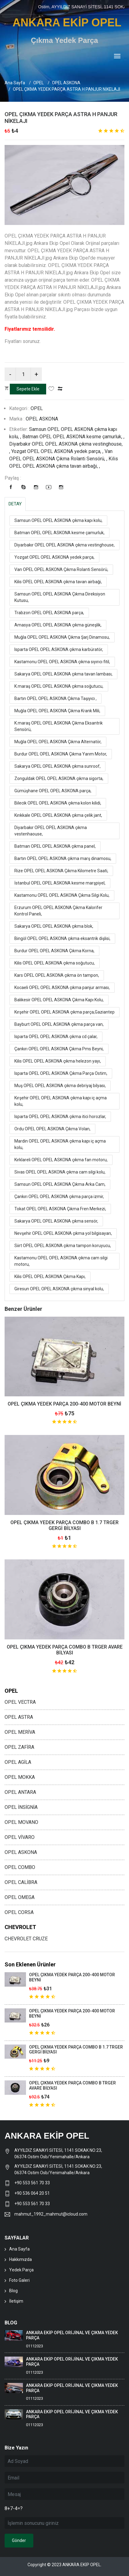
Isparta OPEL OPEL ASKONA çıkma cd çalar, (56, 1036)
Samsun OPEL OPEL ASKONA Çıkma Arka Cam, (59, 1184)
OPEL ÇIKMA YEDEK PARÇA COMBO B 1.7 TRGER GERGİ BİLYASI (64, 1525)
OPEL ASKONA (66, 82)
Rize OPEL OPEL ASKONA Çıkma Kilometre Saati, (61, 870)
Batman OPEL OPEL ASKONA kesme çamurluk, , (73, 436)
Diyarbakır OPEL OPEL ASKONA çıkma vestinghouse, (64, 544)
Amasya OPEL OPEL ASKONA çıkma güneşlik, (57, 624)
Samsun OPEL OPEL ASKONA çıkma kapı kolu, (58, 520)
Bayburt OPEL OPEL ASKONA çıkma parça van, (59, 1024)
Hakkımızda (20, 2259)
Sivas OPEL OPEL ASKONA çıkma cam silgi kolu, (59, 1172)
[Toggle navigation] (117, 57)
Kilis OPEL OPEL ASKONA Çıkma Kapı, (50, 1276)
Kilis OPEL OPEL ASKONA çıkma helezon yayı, (57, 1061)
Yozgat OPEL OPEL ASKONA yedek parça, (54, 557)
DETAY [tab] (15, 504)
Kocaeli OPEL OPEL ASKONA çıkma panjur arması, (62, 987)
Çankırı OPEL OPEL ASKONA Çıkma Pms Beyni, (59, 1048)
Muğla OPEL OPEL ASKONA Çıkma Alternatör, (57, 741)
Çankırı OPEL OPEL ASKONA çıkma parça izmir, (59, 1196)
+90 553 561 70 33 (32, 2182)
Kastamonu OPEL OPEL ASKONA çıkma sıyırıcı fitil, (62, 661)
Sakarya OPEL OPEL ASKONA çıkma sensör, (56, 1221)
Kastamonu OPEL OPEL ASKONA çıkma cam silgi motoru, (61, 1261)
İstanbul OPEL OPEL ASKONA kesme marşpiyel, (59, 883)
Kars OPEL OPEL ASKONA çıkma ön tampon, (56, 975)
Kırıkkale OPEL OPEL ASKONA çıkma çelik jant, (58, 815)
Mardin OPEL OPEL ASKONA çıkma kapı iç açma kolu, (60, 1144)
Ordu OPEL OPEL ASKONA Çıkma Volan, (52, 1128)
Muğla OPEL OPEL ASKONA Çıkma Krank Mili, (57, 710)
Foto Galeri (19, 2280)
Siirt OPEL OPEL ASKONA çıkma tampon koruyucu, (62, 1245)
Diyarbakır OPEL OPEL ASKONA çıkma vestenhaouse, (50, 830)
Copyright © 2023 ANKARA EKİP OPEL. (64, 2564)
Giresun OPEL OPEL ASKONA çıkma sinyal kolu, (59, 1288)
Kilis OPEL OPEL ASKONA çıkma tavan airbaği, (58, 581)
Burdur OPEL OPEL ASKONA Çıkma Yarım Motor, (60, 753)
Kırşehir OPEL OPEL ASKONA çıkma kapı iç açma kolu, (60, 1101)
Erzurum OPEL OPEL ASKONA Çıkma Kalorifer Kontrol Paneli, (58, 910)
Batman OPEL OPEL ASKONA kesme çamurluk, (59, 532)
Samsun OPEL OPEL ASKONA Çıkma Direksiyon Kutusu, (59, 597)
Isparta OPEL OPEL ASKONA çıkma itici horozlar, (60, 1116)
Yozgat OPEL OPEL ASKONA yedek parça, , (58, 451)
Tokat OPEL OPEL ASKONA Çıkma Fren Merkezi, (60, 1208)
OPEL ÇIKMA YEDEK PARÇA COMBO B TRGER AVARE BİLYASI (65, 1650)
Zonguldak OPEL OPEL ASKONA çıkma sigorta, (58, 778)
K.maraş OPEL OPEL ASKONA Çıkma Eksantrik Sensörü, (58, 726)
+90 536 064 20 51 (32, 2193)
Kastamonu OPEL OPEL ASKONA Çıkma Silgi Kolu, (61, 895)
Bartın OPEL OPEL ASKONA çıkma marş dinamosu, (62, 858)
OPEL (38, 82)
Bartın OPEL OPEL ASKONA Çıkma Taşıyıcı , (55, 698)
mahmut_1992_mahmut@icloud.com (50, 2214)
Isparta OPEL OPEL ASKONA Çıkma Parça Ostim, (60, 1073)
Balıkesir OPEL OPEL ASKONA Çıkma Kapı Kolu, (59, 999)
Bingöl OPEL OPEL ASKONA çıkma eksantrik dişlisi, (62, 938)
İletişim (16, 2301)
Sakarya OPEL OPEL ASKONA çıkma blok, (53, 926)
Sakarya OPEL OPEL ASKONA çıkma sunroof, (57, 766)
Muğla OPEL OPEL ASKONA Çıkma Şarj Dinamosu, (62, 637)
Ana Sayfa (15, 82)
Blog (13, 2290)
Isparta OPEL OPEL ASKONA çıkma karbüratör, (58, 649)
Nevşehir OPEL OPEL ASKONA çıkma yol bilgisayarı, (63, 1233)
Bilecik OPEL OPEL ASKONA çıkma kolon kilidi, (57, 803)
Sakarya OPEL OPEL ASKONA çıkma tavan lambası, (63, 674)
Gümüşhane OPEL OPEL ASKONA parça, (52, 790)
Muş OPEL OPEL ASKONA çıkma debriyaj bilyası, (60, 1085)
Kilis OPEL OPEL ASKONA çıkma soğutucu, (54, 963)
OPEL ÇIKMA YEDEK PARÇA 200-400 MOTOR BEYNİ (64, 1404)
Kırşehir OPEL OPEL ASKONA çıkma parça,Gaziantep (64, 1012)
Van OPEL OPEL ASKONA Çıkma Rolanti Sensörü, (61, 569)
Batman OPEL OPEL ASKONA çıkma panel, (55, 846)
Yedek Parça (21, 2269)
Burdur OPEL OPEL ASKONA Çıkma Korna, (54, 950)
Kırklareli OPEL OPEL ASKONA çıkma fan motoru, (61, 1159)
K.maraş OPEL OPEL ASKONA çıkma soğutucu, (58, 686)
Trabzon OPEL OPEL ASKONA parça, (49, 612)
